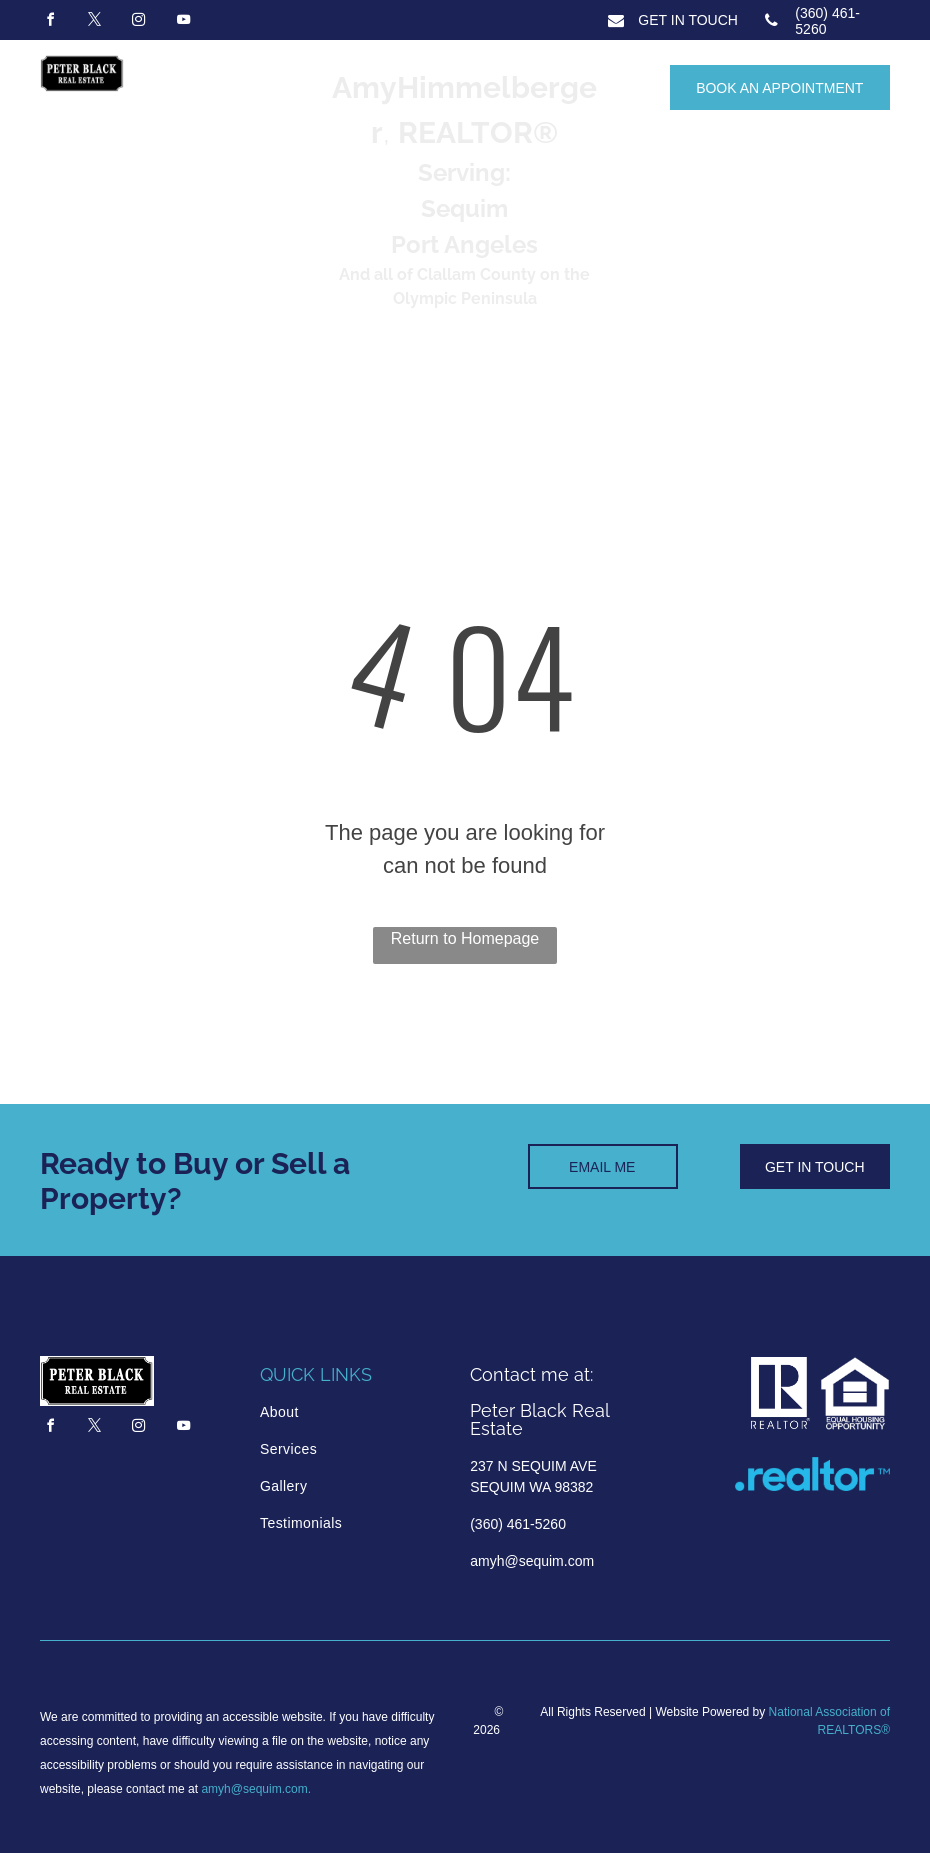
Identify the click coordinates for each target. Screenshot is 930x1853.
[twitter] (94, 22)
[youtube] (183, 22)
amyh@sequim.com (254, 1789)
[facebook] (50, 22)
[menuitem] (345, 1412)
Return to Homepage (465, 938)
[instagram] (139, 22)
